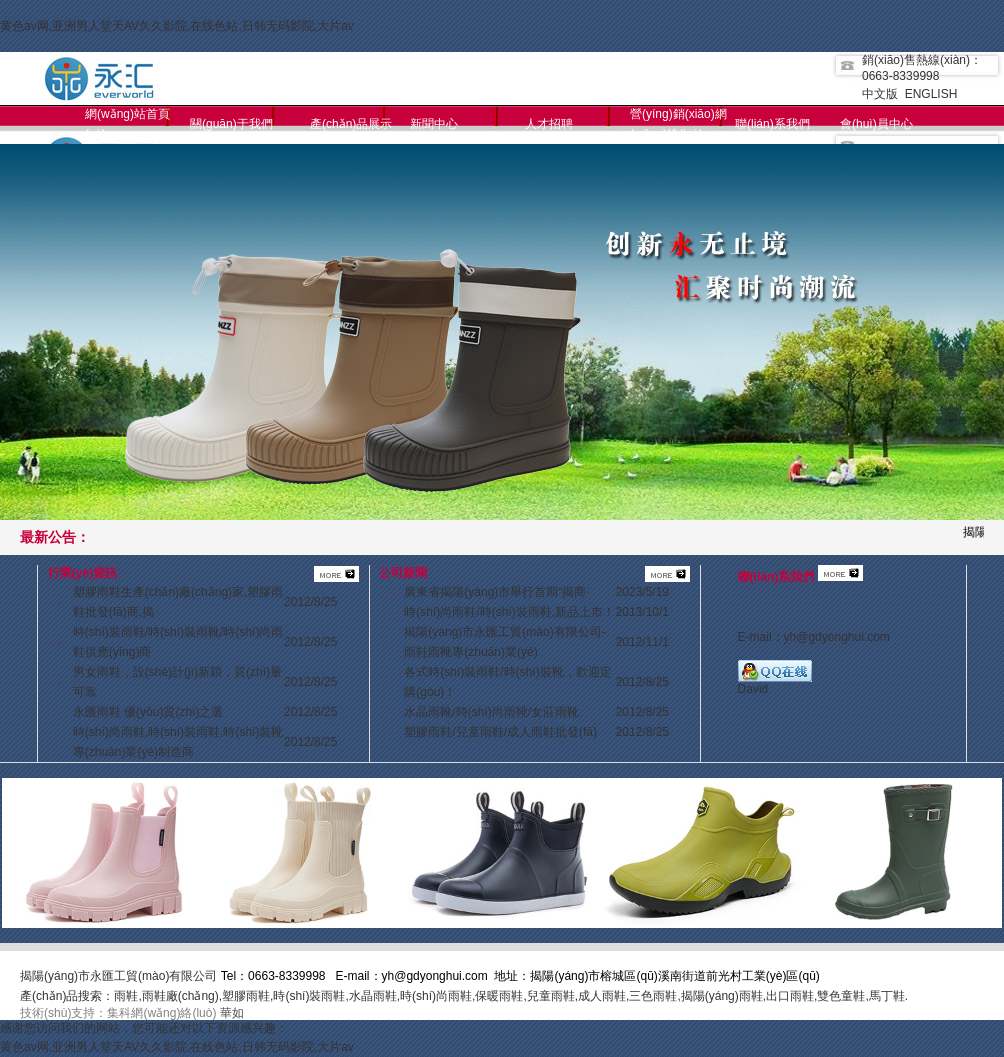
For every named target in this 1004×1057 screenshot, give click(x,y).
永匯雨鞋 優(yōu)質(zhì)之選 (148, 712)
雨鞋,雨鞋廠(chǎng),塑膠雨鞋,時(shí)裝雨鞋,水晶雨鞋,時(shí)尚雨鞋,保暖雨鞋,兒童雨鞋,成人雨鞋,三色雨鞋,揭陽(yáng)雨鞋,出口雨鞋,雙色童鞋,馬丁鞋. (511, 996)
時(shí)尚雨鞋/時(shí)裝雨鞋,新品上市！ (509, 612)
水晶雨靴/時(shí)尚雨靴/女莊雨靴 (491, 712)
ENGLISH (931, 94)
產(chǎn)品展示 (351, 124)
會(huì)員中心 (876, 124)
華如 (232, 1013)
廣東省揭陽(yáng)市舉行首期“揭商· (496, 592)
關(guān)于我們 (231, 124)
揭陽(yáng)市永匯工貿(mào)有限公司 (118, 976)
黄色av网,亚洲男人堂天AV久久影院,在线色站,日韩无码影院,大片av (177, 26)
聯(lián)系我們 (772, 124)
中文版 (880, 94)
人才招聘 (549, 124)
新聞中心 (434, 124)
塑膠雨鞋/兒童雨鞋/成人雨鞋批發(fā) (500, 732)
